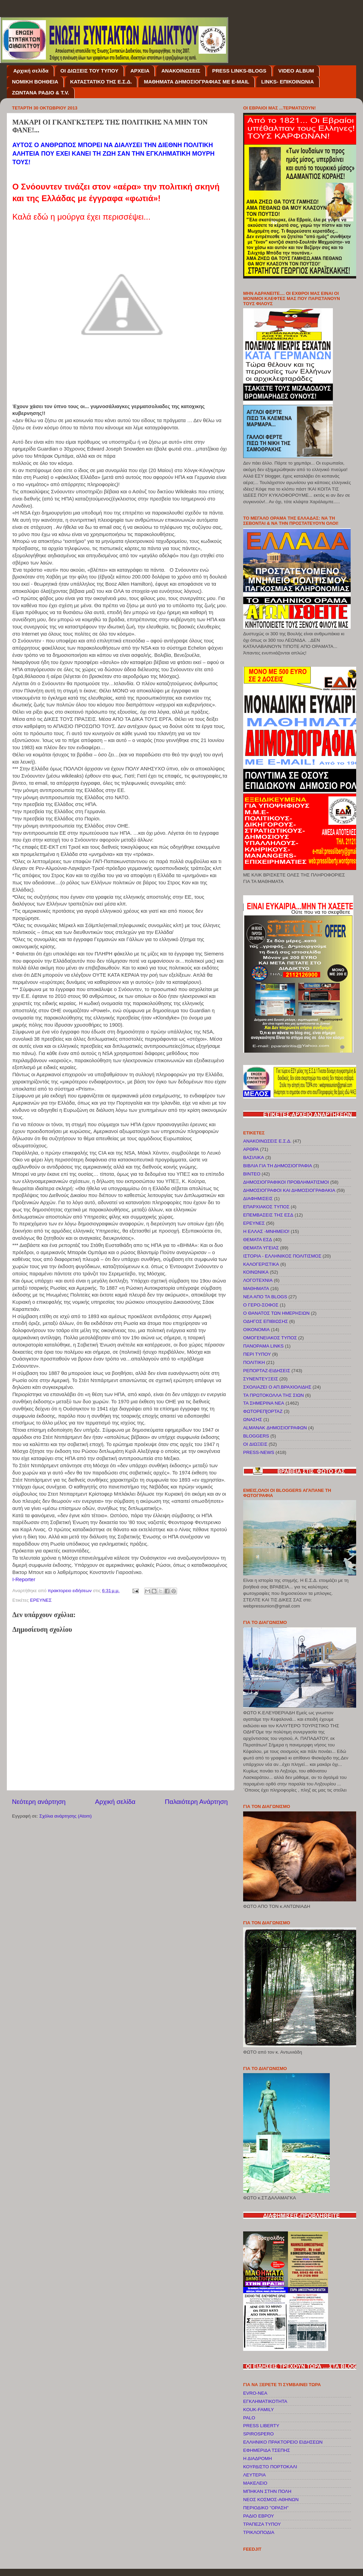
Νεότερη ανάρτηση (39, 1801)
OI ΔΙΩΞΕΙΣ (255, 1444)
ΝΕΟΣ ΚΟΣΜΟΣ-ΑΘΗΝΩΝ (271, 2499)
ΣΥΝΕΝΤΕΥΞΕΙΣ (260, 1378)
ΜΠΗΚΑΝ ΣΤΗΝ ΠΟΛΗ (267, 2491)
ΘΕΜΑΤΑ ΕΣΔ (257, 1239)
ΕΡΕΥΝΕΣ (41, 1600)
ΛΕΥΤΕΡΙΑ (254, 2474)
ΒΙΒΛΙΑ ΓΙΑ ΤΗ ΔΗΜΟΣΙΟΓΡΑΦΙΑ (277, 1165)
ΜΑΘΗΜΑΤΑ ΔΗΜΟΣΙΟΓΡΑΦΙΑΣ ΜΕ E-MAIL (196, 81)
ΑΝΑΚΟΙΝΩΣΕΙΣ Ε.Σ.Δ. (267, 1141)
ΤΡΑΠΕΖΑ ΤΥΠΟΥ (262, 2524)
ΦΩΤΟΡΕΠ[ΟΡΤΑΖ (263, 1411)
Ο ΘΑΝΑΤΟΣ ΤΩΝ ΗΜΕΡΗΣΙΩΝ (276, 1313)
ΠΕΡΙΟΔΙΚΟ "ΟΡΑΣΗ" (266, 2507)
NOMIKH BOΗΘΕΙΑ (35, 81)
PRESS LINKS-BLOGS (239, 71)
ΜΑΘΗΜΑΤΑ (256, 1288)
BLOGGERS (256, 1436)
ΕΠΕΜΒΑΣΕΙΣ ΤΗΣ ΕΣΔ (268, 1215)
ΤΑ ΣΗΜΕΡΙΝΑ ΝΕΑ (263, 1403)
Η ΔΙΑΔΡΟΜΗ (257, 2458)
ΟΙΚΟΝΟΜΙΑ (256, 1329)
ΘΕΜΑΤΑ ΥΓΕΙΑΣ (261, 1247)
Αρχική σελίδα (31, 71)
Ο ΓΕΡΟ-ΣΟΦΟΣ (260, 1304)
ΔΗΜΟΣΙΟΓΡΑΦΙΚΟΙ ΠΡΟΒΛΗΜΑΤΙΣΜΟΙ (286, 1182)
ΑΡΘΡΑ (251, 1149)
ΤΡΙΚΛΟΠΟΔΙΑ (258, 2532)
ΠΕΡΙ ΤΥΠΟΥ (257, 1354)
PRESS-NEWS (258, 1452)
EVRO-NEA (255, 2393)
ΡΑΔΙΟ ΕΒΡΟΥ (258, 2516)
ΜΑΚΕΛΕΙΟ (255, 2483)
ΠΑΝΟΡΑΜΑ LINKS (263, 1346)
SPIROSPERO (258, 2433)
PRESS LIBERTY (261, 2425)
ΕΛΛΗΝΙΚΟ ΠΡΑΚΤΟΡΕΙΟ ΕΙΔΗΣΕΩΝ (283, 2442)
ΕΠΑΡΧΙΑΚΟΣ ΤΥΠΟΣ (266, 1206)
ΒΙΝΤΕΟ (251, 1173)
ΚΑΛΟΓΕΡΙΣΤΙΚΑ (261, 1264)
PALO (249, 2417)
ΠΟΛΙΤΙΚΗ (254, 1362)
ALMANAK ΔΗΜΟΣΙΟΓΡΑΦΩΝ (275, 1427)
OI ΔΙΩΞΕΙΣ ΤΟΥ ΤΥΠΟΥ (89, 71)
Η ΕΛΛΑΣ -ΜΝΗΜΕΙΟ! (266, 1231)
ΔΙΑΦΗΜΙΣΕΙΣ (258, 1198)
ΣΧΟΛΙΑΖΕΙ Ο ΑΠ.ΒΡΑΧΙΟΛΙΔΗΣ (277, 1387)
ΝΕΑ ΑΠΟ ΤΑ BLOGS (265, 1296)
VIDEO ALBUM (296, 71)
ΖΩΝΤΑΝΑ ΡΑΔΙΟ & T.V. (40, 92)
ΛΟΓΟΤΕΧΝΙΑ (258, 1280)
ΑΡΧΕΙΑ (140, 71)
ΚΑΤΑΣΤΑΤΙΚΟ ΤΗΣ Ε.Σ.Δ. (101, 81)
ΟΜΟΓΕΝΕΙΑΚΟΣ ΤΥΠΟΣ (270, 1337)
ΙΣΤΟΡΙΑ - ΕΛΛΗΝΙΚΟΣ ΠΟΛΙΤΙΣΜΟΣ (282, 1256)
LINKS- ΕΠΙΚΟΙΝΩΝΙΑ (287, 81)
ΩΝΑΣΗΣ (252, 1419)
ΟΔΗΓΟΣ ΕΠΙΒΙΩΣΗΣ (265, 1321)
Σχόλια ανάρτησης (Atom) (65, 1816)
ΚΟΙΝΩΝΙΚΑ (255, 1272)
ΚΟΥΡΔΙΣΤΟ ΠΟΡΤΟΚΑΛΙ (270, 2466)
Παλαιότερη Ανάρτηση (196, 1801)
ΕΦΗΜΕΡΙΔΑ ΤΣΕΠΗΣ (266, 2450)
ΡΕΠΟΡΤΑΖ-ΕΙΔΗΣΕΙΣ (266, 1370)
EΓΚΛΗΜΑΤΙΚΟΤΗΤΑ (265, 2401)
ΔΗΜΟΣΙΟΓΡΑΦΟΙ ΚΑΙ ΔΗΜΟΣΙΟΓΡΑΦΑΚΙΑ (289, 1190)
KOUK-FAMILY (258, 2409)
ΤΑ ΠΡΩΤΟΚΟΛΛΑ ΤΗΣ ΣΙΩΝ (273, 1395)
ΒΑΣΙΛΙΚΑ (253, 1157)
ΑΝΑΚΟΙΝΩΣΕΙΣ (180, 71)
